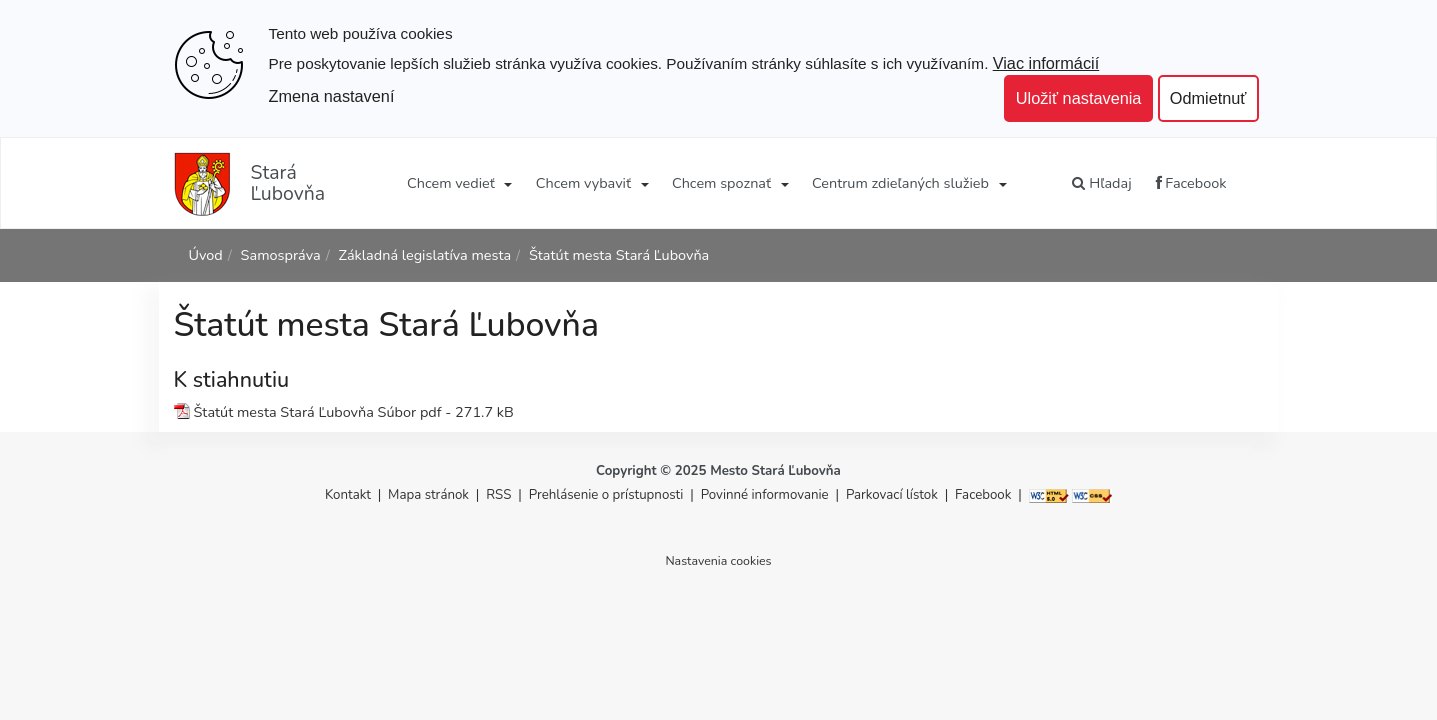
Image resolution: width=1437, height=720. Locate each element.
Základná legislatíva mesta (424, 255)
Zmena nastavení (332, 96)
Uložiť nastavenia (1079, 98)
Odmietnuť (1208, 98)
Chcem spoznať (721, 183)
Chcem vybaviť (583, 183)
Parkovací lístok (892, 495)
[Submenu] (507, 183)
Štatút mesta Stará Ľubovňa (619, 255)
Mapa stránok (428, 495)
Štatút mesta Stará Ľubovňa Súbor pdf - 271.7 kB (354, 412)
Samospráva (281, 255)
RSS (500, 495)
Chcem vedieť (451, 183)
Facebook (1191, 183)
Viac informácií (1046, 63)
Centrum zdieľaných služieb (900, 183)
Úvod (206, 255)
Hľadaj (1101, 183)
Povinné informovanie (765, 495)
